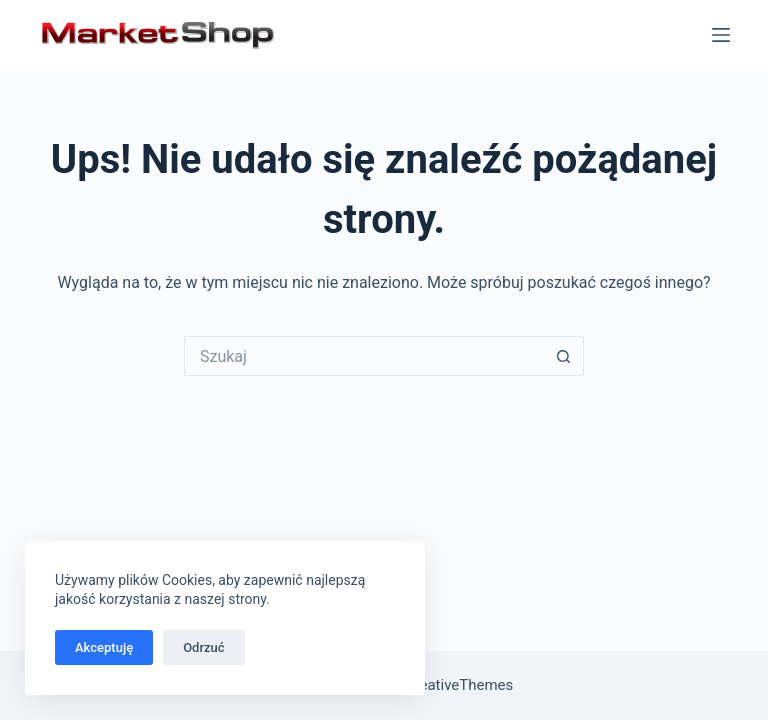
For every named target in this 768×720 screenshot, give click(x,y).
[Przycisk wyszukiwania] (564, 356)
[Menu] (721, 35)
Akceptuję (104, 647)
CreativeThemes (459, 685)
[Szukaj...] (364, 356)
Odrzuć (203, 647)
